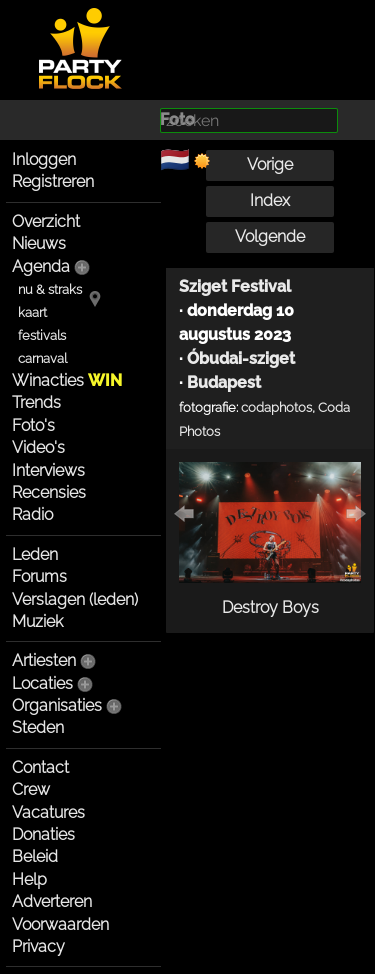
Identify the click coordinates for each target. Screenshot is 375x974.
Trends (36, 402)
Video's (38, 447)
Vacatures (48, 812)
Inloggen (44, 159)
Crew (31, 789)
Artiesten (44, 660)
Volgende (270, 236)
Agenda (41, 266)
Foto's (33, 425)
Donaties (43, 834)
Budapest (224, 382)
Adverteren (52, 901)
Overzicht (46, 221)
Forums (39, 576)
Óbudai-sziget (241, 358)
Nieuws (39, 243)
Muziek (37, 621)
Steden (38, 727)
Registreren (53, 181)
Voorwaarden (60, 924)
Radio (32, 514)
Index (270, 200)
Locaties (42, 683)
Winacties (67, 380)
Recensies (49, 492)
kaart (32, 312)
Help (29, 879)
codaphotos (276, 407)
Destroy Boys (270, 607)
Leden (35, 554)
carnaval (42, 358)
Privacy (38, 946)
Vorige (270, 164)
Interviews (48, 470)
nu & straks (50, 289)
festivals (42, 335)
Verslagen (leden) (75, 599)
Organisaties (57, 705)
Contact (40, 767)
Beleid (35, 856)
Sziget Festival (235, 286)
